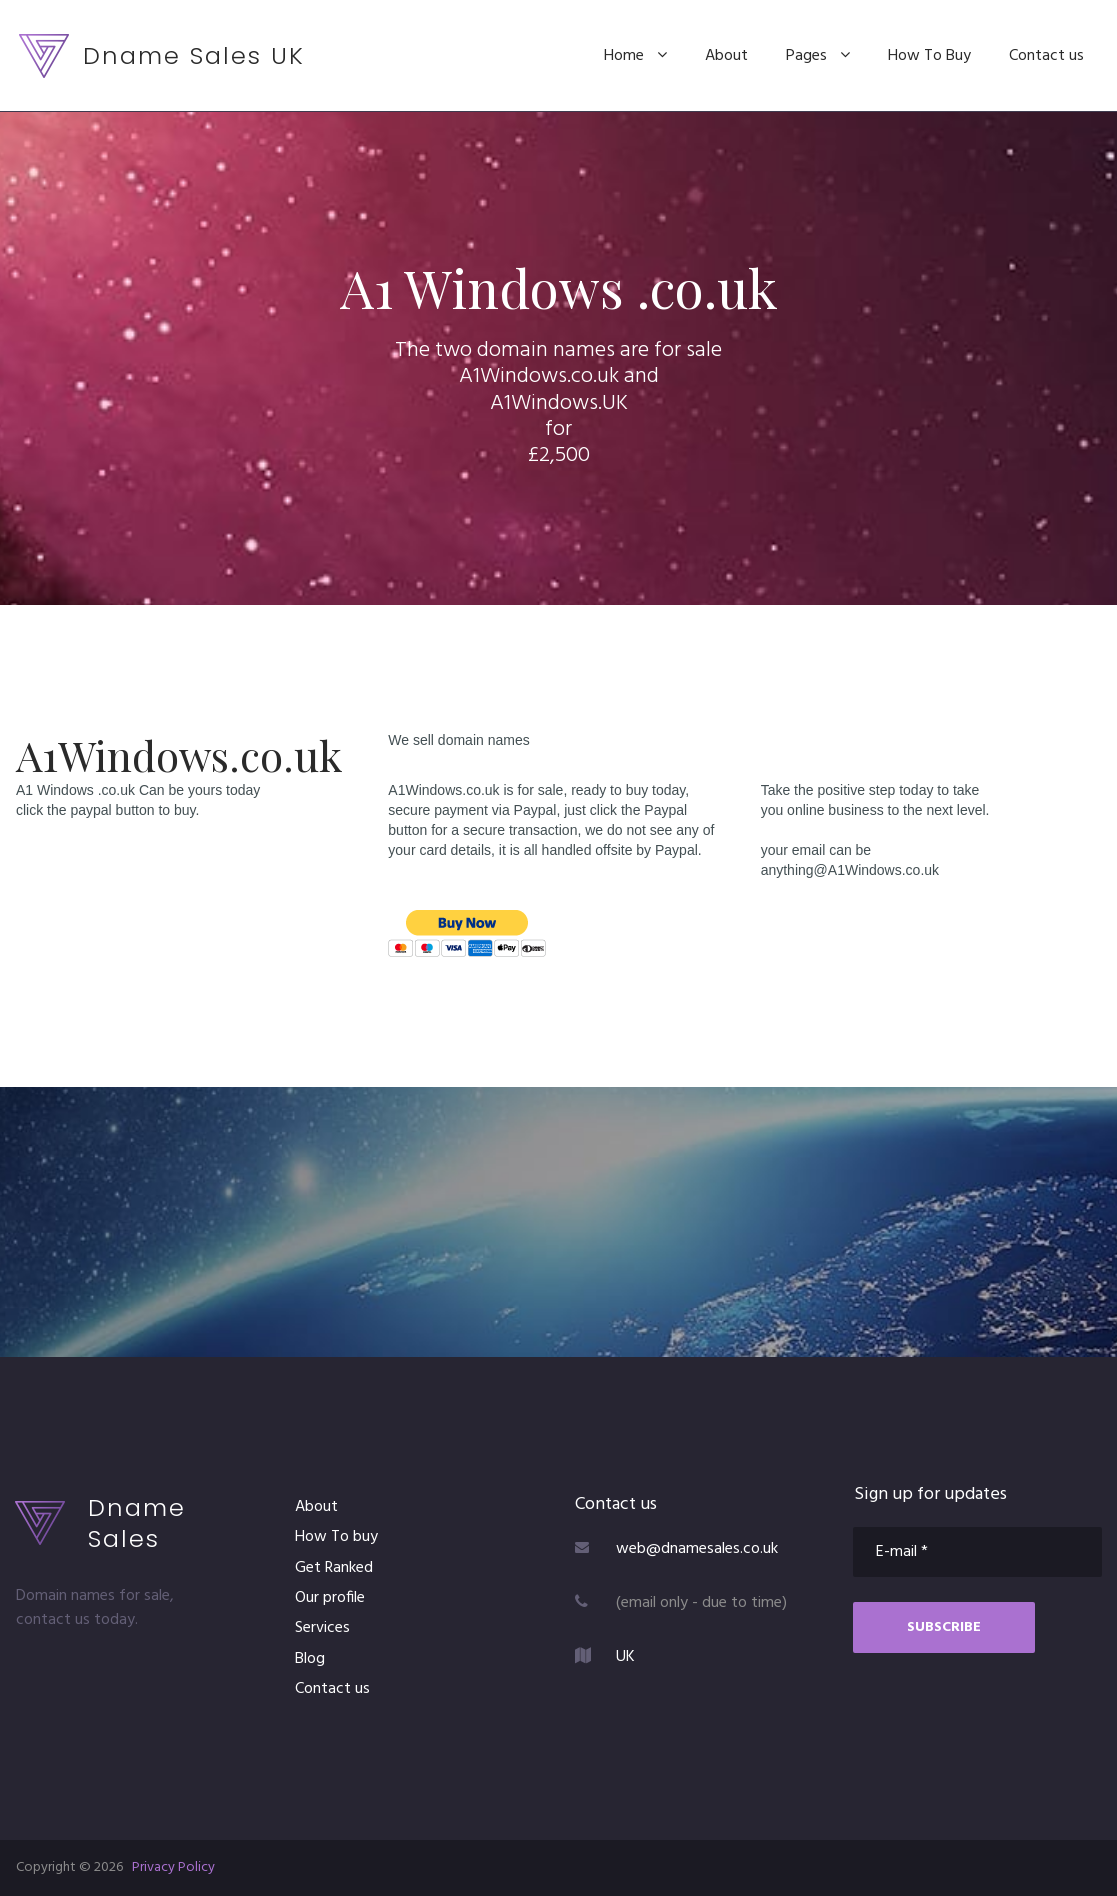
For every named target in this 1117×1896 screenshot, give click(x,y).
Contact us (1046, 56)
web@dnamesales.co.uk (697, 1549)
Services (322, 1628)
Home (635, 56)
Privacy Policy (173, 1867)
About (726, 56)
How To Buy (929, 56)
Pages (818, 56)
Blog (310, 1659)
